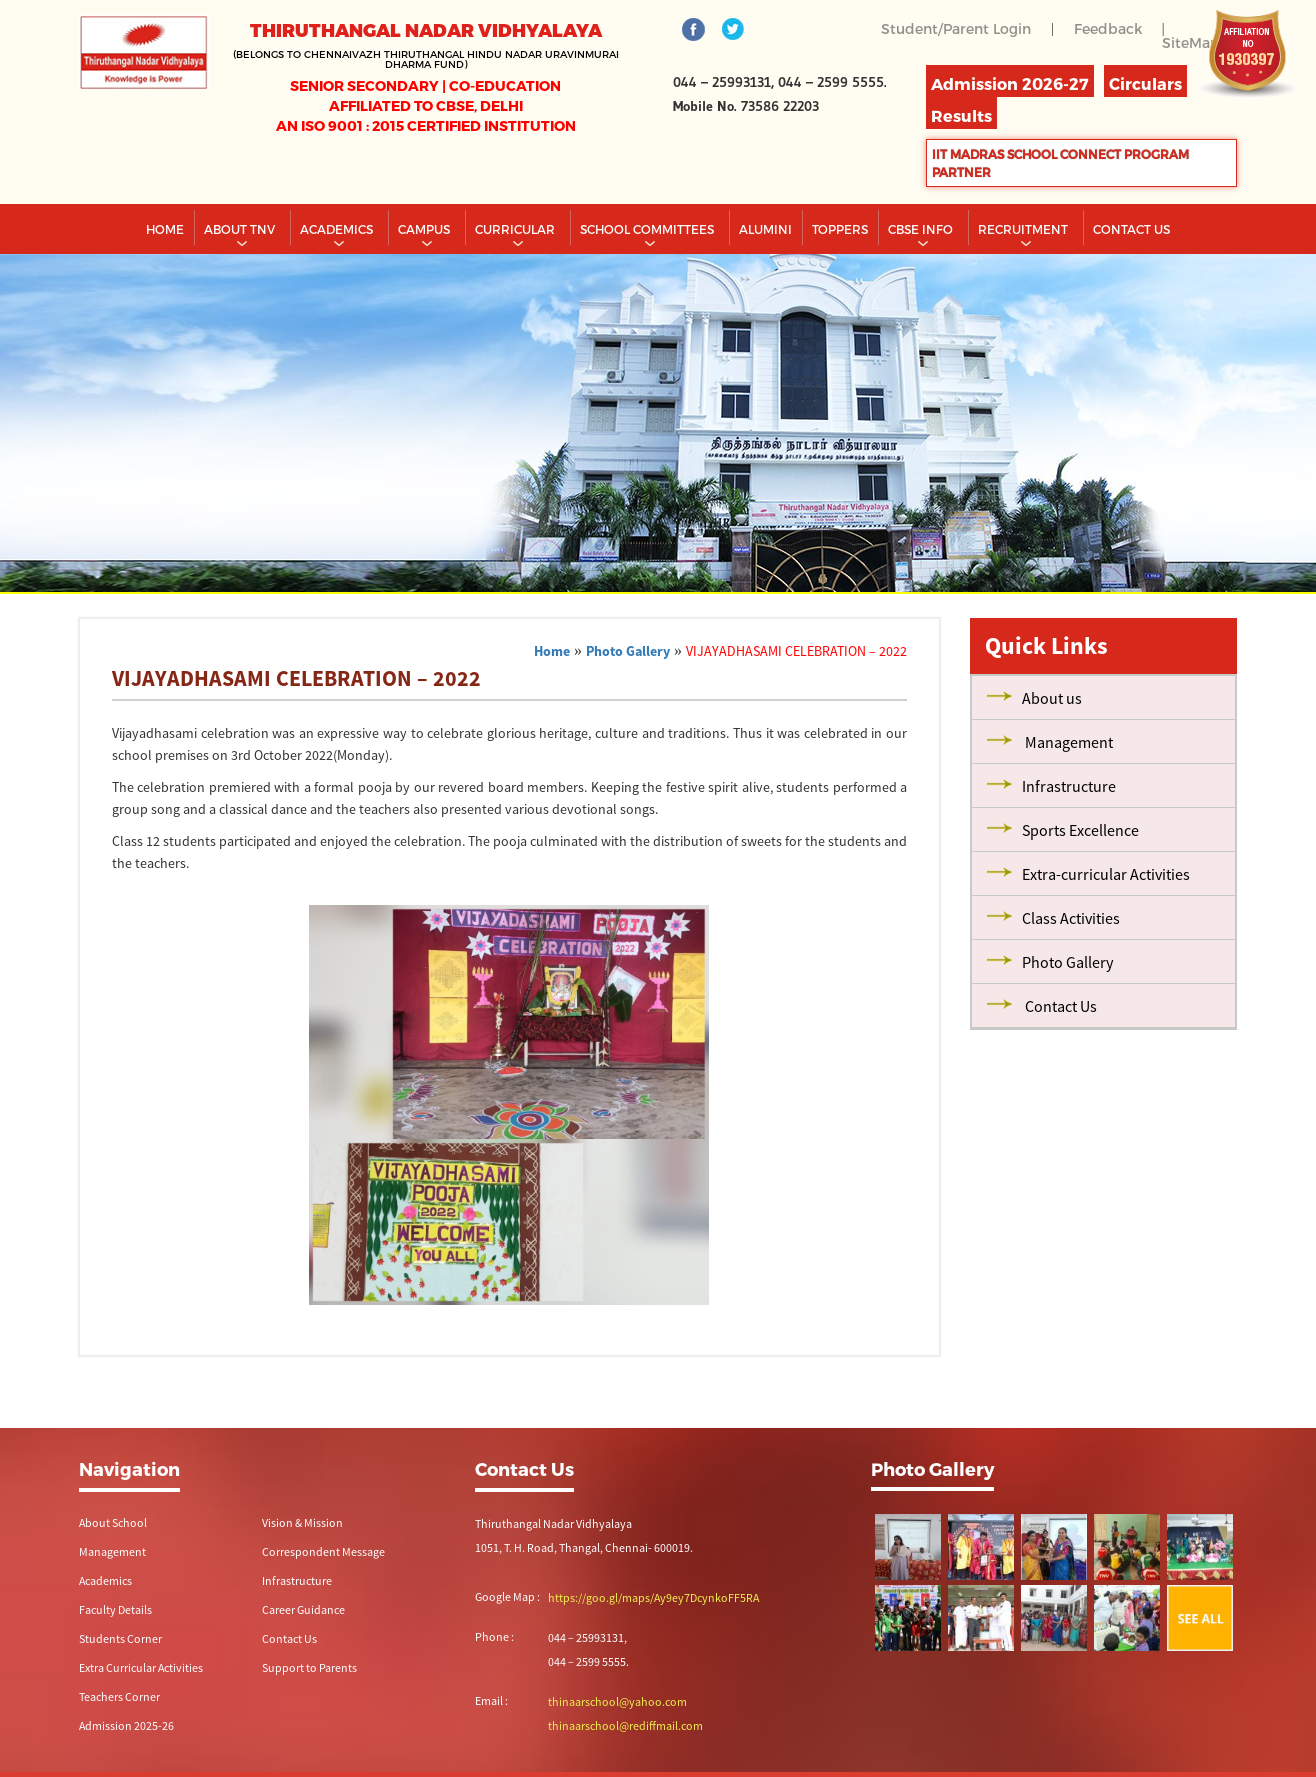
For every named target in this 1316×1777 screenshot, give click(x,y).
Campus (425, 229)
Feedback (1108, 28)
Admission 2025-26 (126, 1725)
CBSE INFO (922, 229)
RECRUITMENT (1024, 229)
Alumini (765, 229)
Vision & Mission (302, 1522)
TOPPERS (840, 229)
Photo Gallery (628, 651)
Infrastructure (297, 1580)
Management (112, 1551)
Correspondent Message (323, 1551)
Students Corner (120, 1638)
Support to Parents (309, 1667)
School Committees (648, 229)
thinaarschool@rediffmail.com (625, 1725)
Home (165, 229)
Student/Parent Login (956, 28)
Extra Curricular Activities (141, 1667)
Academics (338, 229)
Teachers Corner (119, 1696)
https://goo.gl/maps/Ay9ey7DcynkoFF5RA (653, 1597)
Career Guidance (303, 1609)
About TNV (241, 229)
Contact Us (289, 1638)
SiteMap (1191, 42)
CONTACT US (1131, 229)
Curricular (516, 229)
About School (113, 1522)
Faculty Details (115, 1609)
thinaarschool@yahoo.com (617, 1701)
